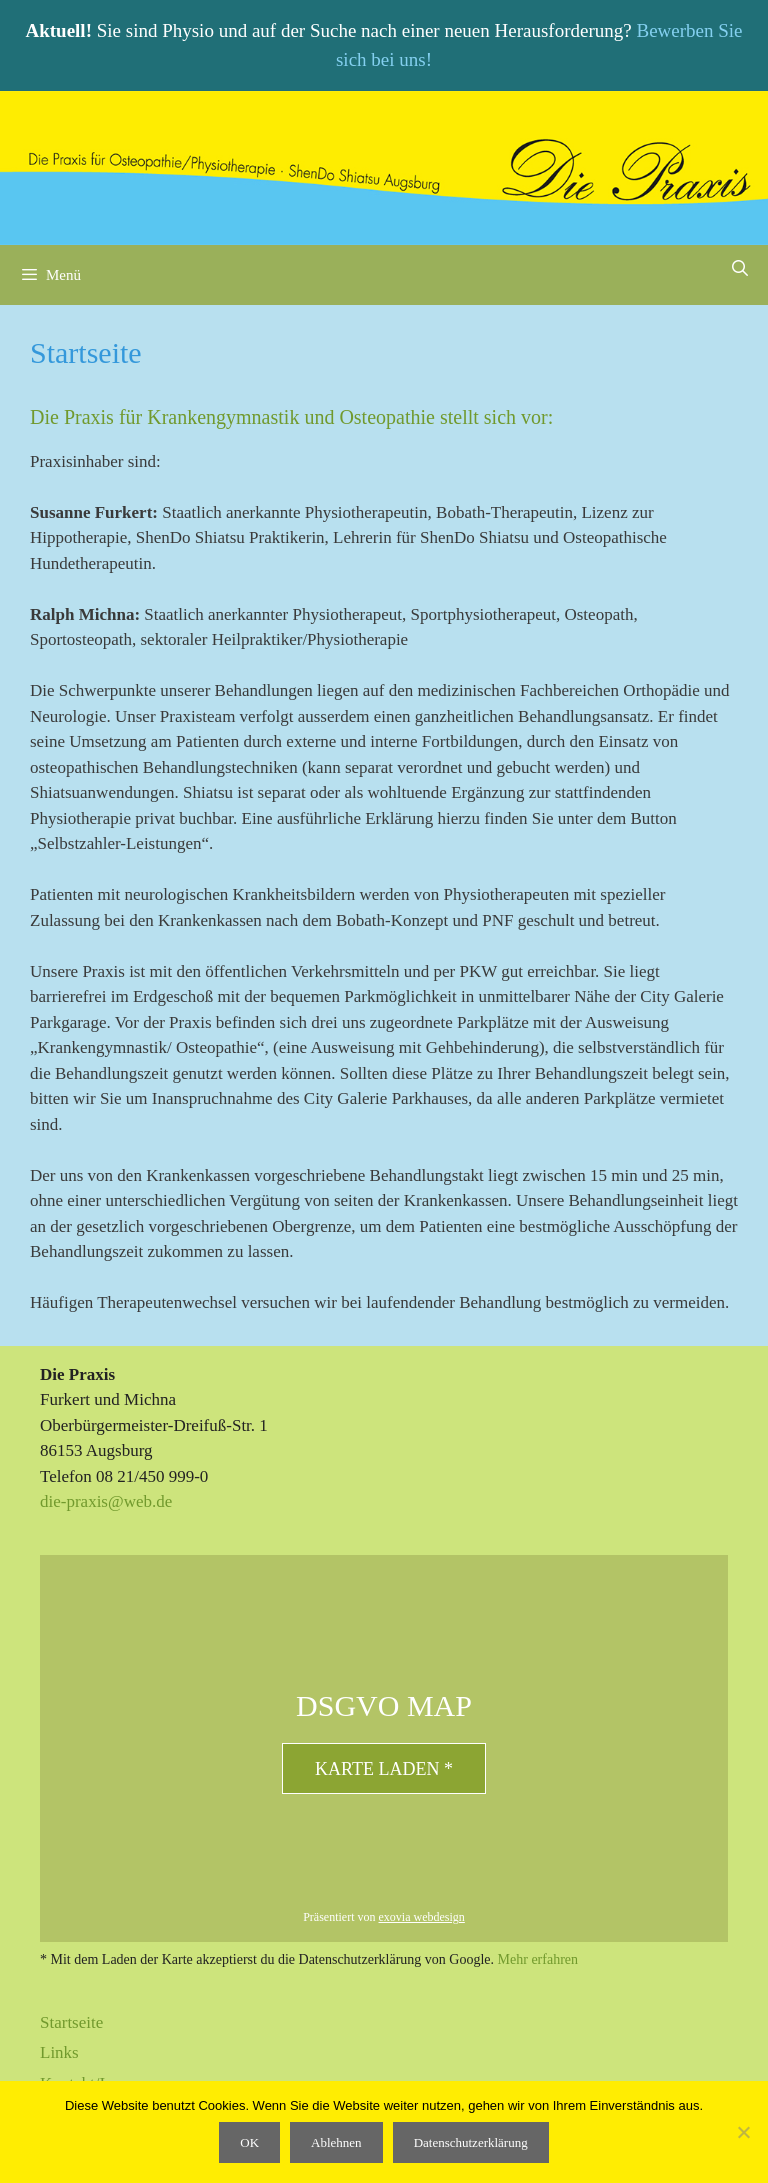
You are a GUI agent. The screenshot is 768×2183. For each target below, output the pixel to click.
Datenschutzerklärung (471, 2142)
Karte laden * (384, 1769)
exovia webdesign (422, 1917)
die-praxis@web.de (106, 1501)
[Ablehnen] (743, 2132)
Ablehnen (336, 2142)
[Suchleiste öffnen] (739, 268)
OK (249, 2142)
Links (59, 2052)
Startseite (71, 2022)
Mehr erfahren (538, 1959)
